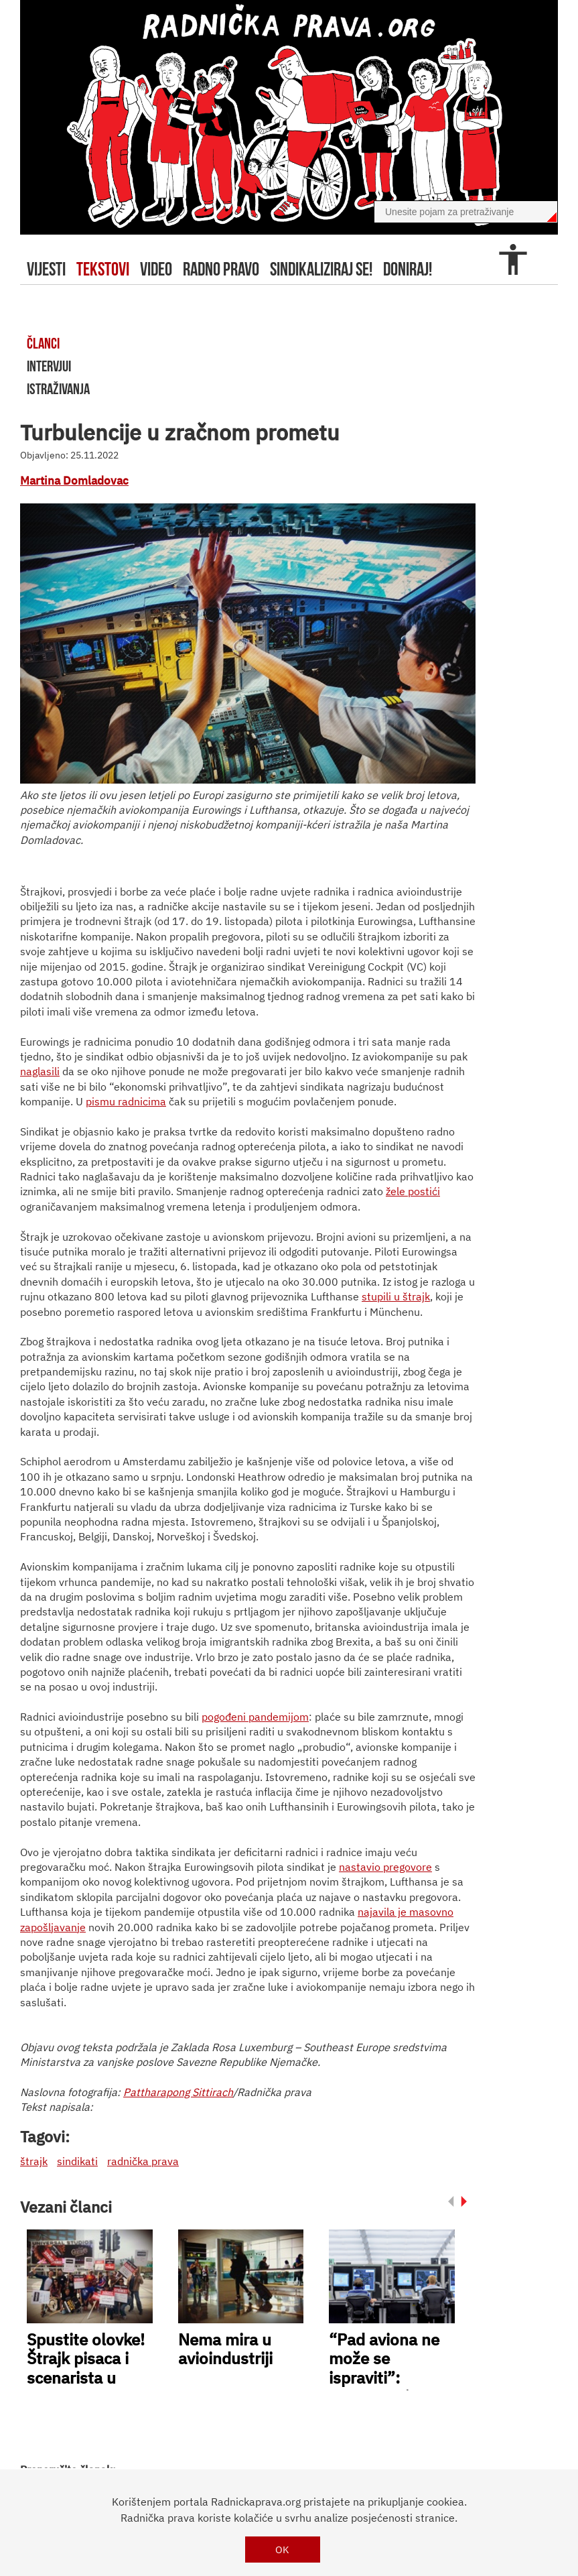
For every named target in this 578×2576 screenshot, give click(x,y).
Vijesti (46, 269)
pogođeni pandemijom (255, 1716)
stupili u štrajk (396, 1296)
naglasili (40, 1071)
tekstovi (102, 269)
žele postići (413, 1191)
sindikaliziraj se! (321, 269)
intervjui (49, 366)
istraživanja (58, 389)
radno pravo (221, 269)
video (156, 269)
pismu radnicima (126, 1101)
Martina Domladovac (74, 480)
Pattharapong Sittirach (178, 2092)
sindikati (77, 2161)
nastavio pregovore (385, 1867)
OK (282, 2549)
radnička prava (143, 2161)
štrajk (34, 2161)
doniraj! (407, 269)
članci (43, 343)
